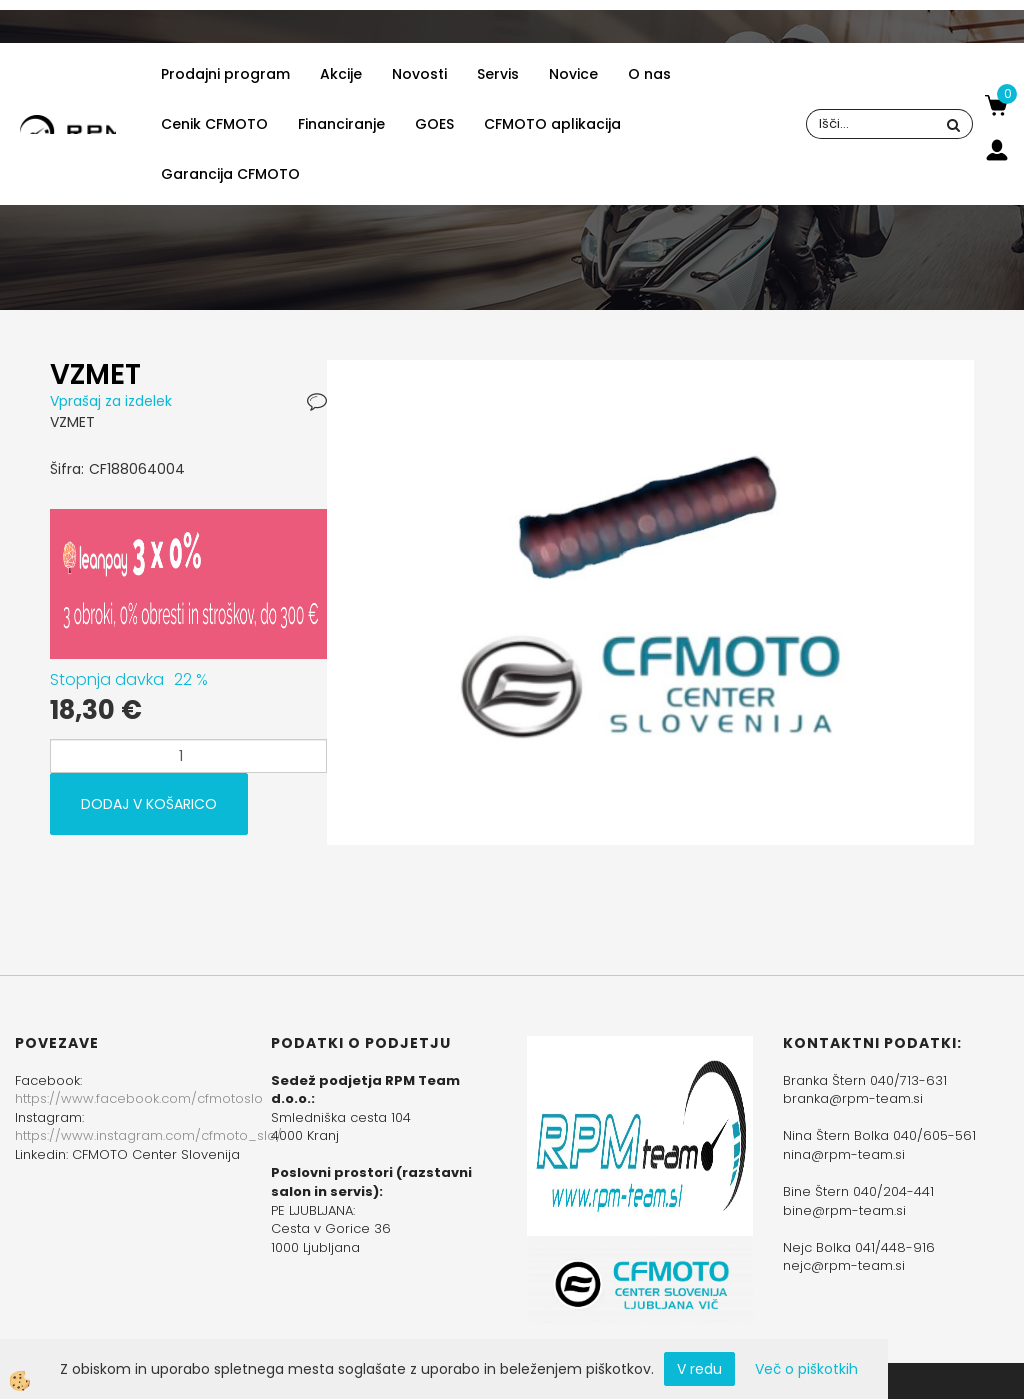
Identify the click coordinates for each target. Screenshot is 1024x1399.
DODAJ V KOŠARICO (149, 804)
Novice (573, 74)
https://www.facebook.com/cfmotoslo (139, 1098)
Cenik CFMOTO (214, 124)
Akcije (341, 74)
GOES (434, 124)
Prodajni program (225, 74)
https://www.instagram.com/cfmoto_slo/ (148, 1135)
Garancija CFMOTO (230, 174)
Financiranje (341, 124)
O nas (649, 74)
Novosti (419, 74)
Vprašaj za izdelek (111, 401)
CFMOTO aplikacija (552, 124)
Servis (498, 74)
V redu (699, 1369)
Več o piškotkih (806, 1369)
